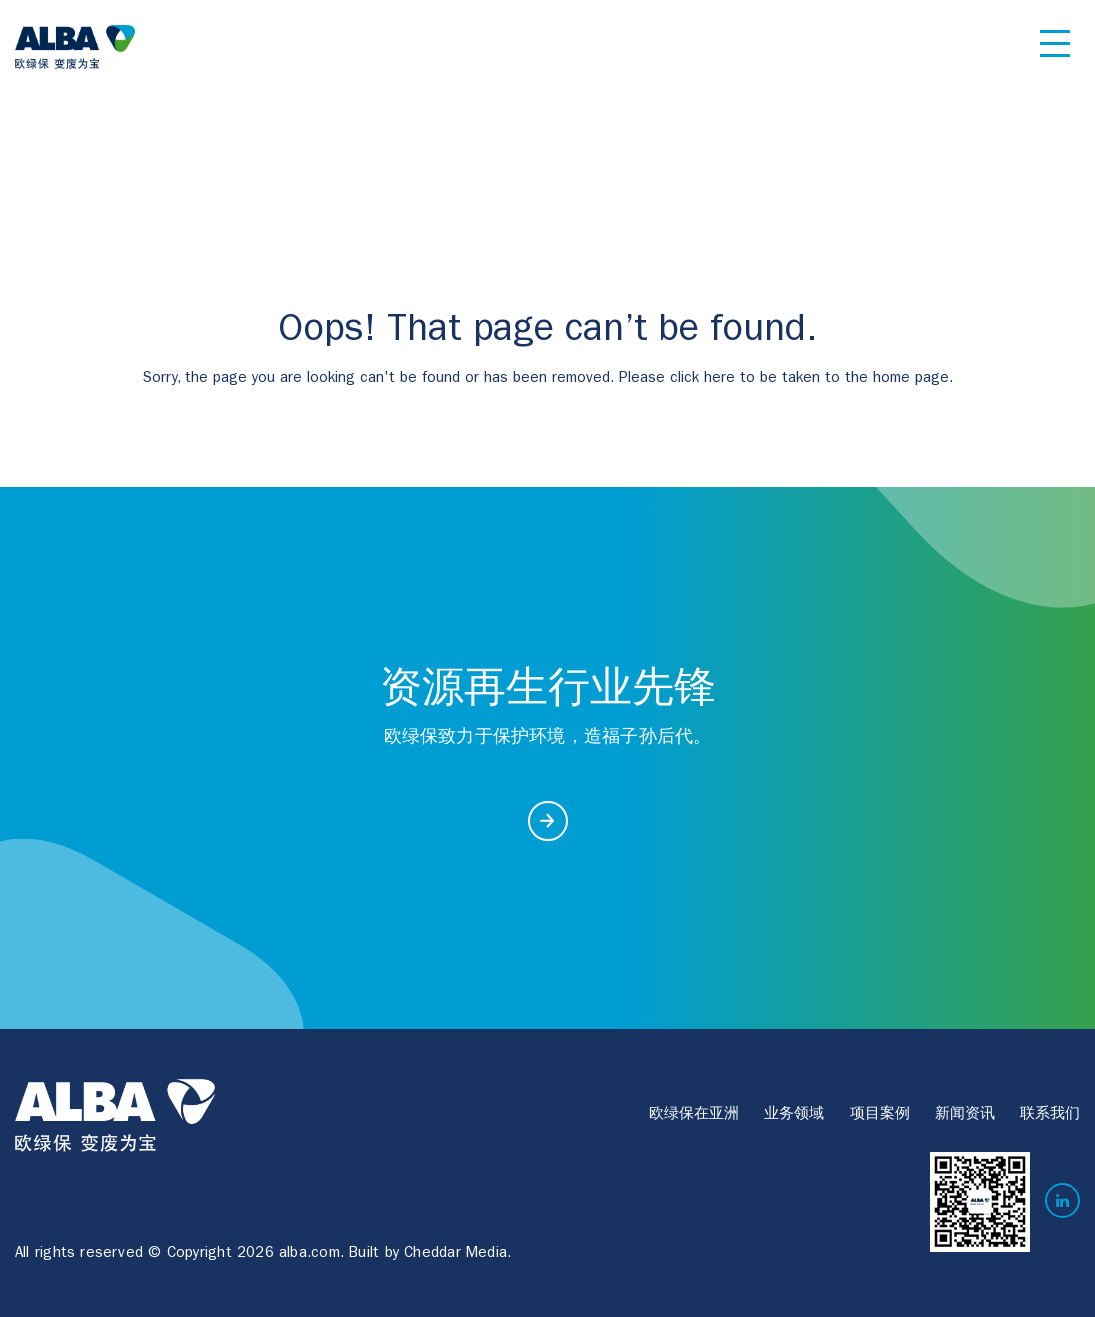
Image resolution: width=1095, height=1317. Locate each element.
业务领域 (794, 1115)
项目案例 (880, 1115)
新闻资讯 (965, 1115)
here (719, 379)
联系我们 (1050, 1115)
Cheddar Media (455, 1254)
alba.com (309, 1254)
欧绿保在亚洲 (694, 1115)
